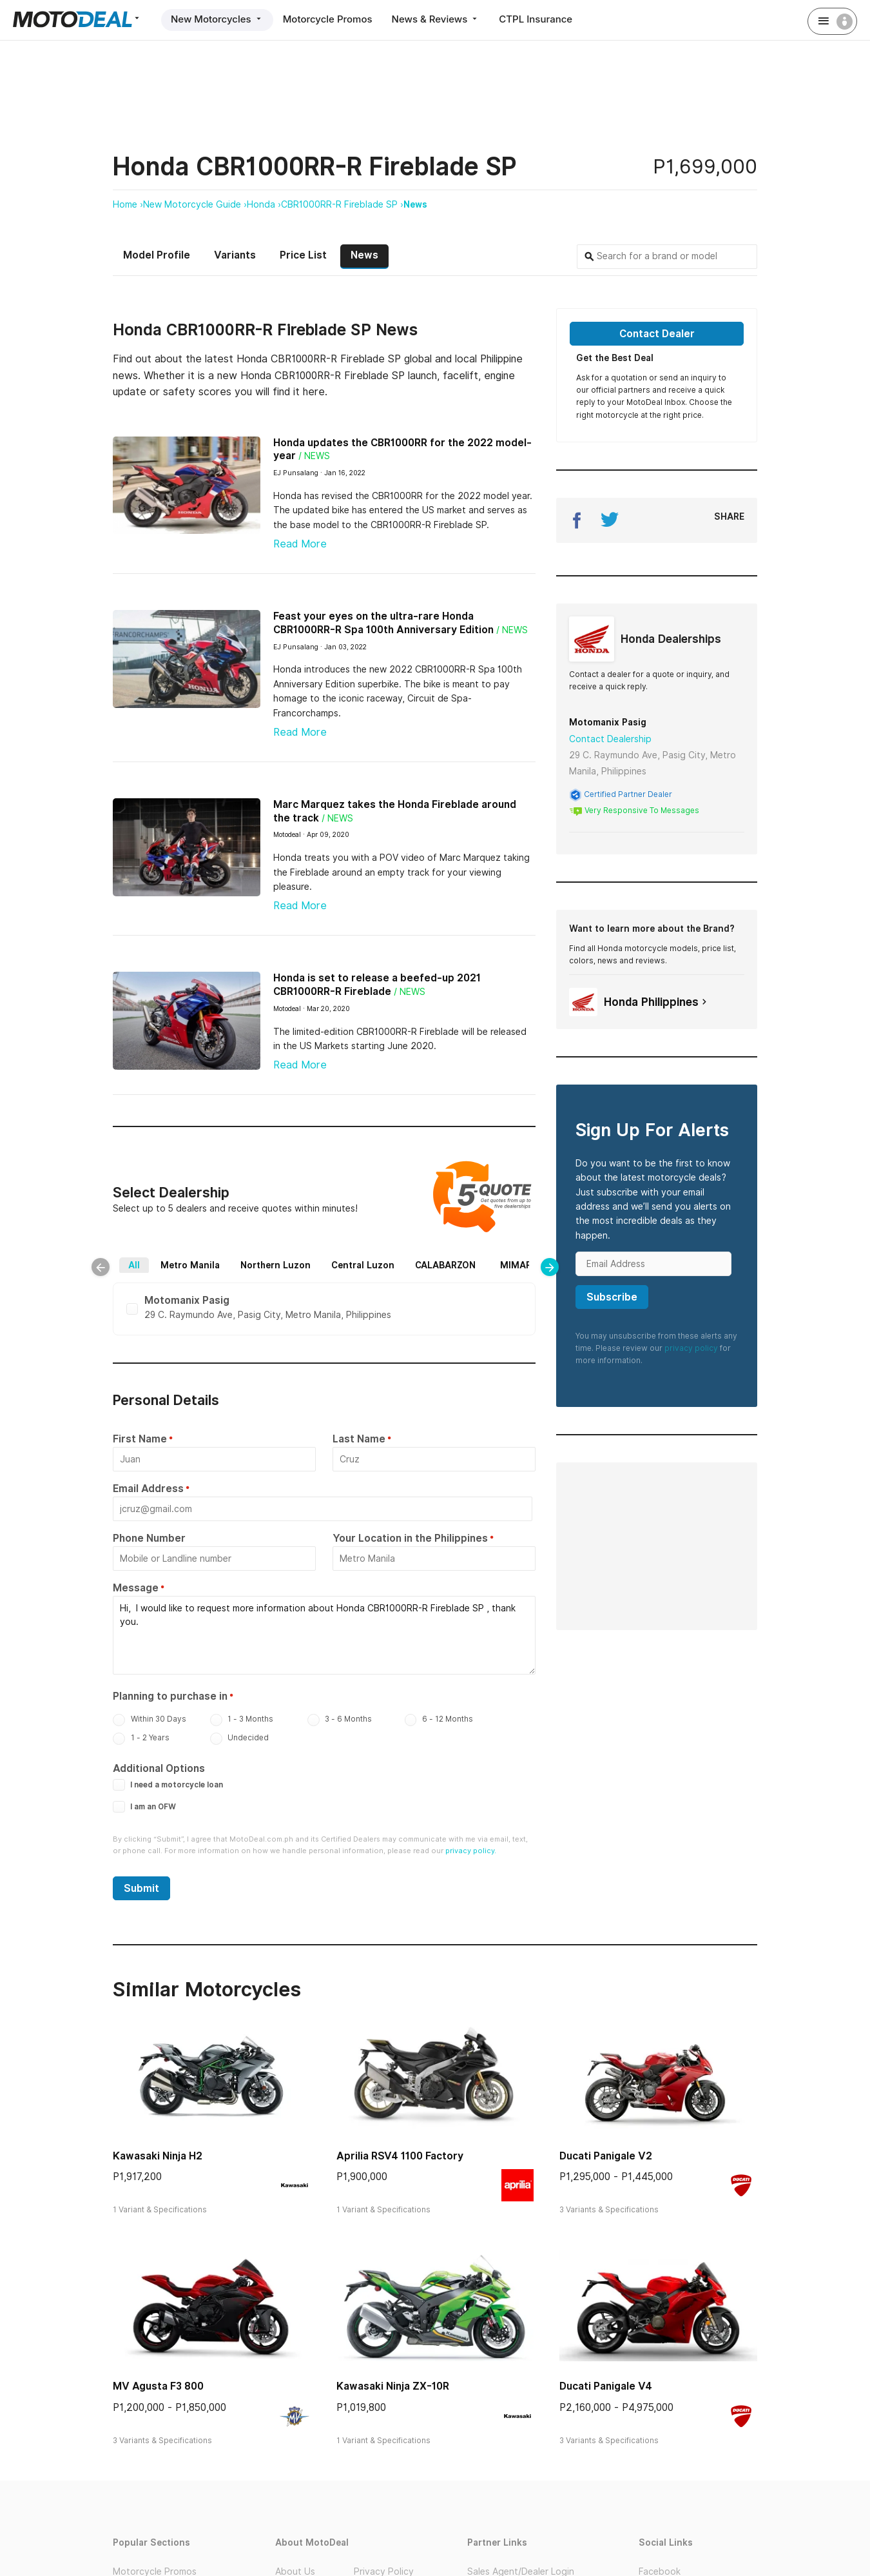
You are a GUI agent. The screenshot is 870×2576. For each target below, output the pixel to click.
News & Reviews (436, 19)
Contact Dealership (610, 739)
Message (136, 1588)
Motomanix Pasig (607, 722)
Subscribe (611, 1297)
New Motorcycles (217, 19)
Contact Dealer (657, 334)
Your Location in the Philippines (410, 1538)
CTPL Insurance (535, 19)
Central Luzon (362, 1265)
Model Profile (156, 255)
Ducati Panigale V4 (605, 2386)
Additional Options (159, 1768)
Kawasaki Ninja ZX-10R (392, 2386)
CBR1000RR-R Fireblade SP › (342, 204)
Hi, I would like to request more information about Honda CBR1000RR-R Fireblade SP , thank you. (324, 1635)
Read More (300, 544)
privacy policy (691, 1348)
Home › (128, 204)
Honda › (264, 204)
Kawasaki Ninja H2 (157, 2156)
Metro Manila (190, 1265)
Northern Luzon (275, 1265)
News (415, 204)
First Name (140, 1439)
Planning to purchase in (170, 1696)
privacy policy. (470, 1850)
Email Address (148, 1488)
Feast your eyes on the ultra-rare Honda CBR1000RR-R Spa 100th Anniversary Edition (383, 623)
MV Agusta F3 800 (158, 2386)
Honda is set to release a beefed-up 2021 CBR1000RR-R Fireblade (377, 985)
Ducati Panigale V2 (605, 2156)
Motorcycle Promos (327, 19)
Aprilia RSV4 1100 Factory (399, 2156)
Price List (303, 255)
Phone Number (149, 1538)
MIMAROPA (525, 1265)
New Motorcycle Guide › (195, 204)
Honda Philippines (639, 1002)
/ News (314, 456)
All (134, 1265)
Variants (235, 255)
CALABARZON (445, 1265)
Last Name (359, 1439)
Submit (141, 1888)
